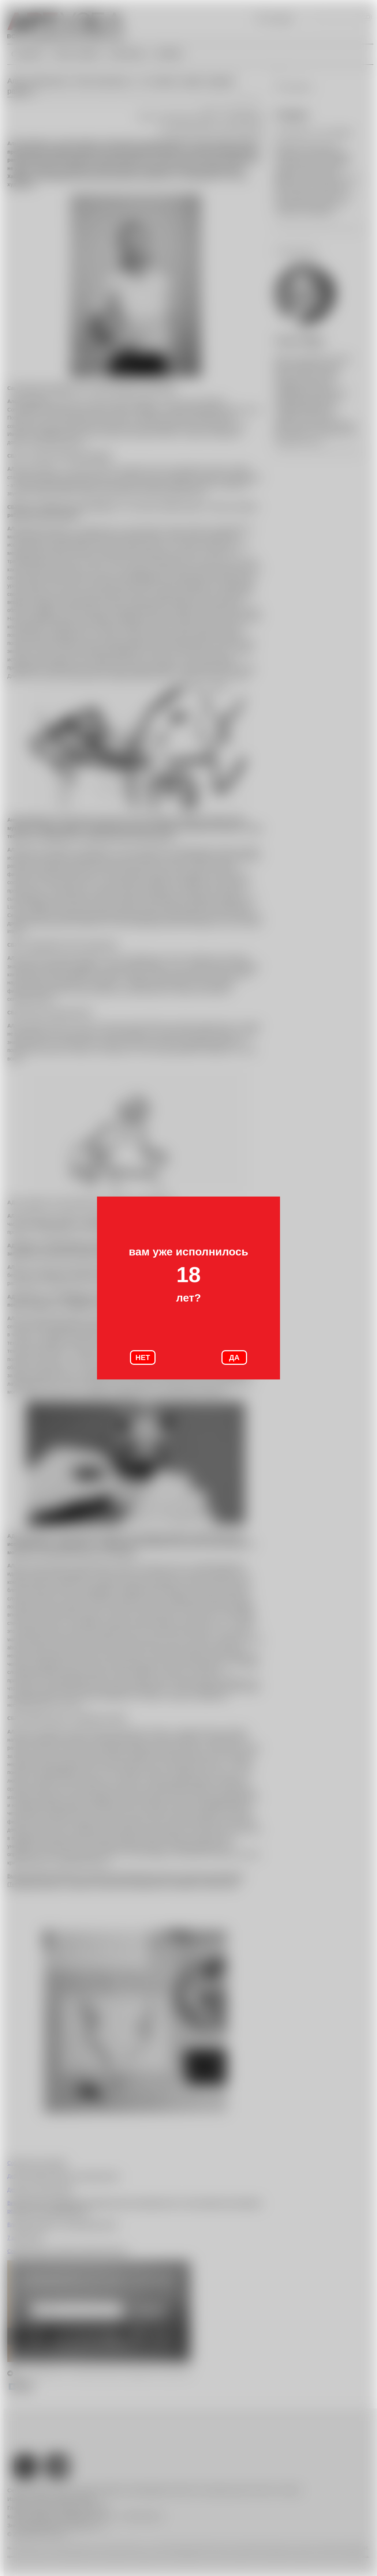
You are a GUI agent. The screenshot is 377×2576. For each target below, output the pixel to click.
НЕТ (142, 1357)
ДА (234, 1357)
